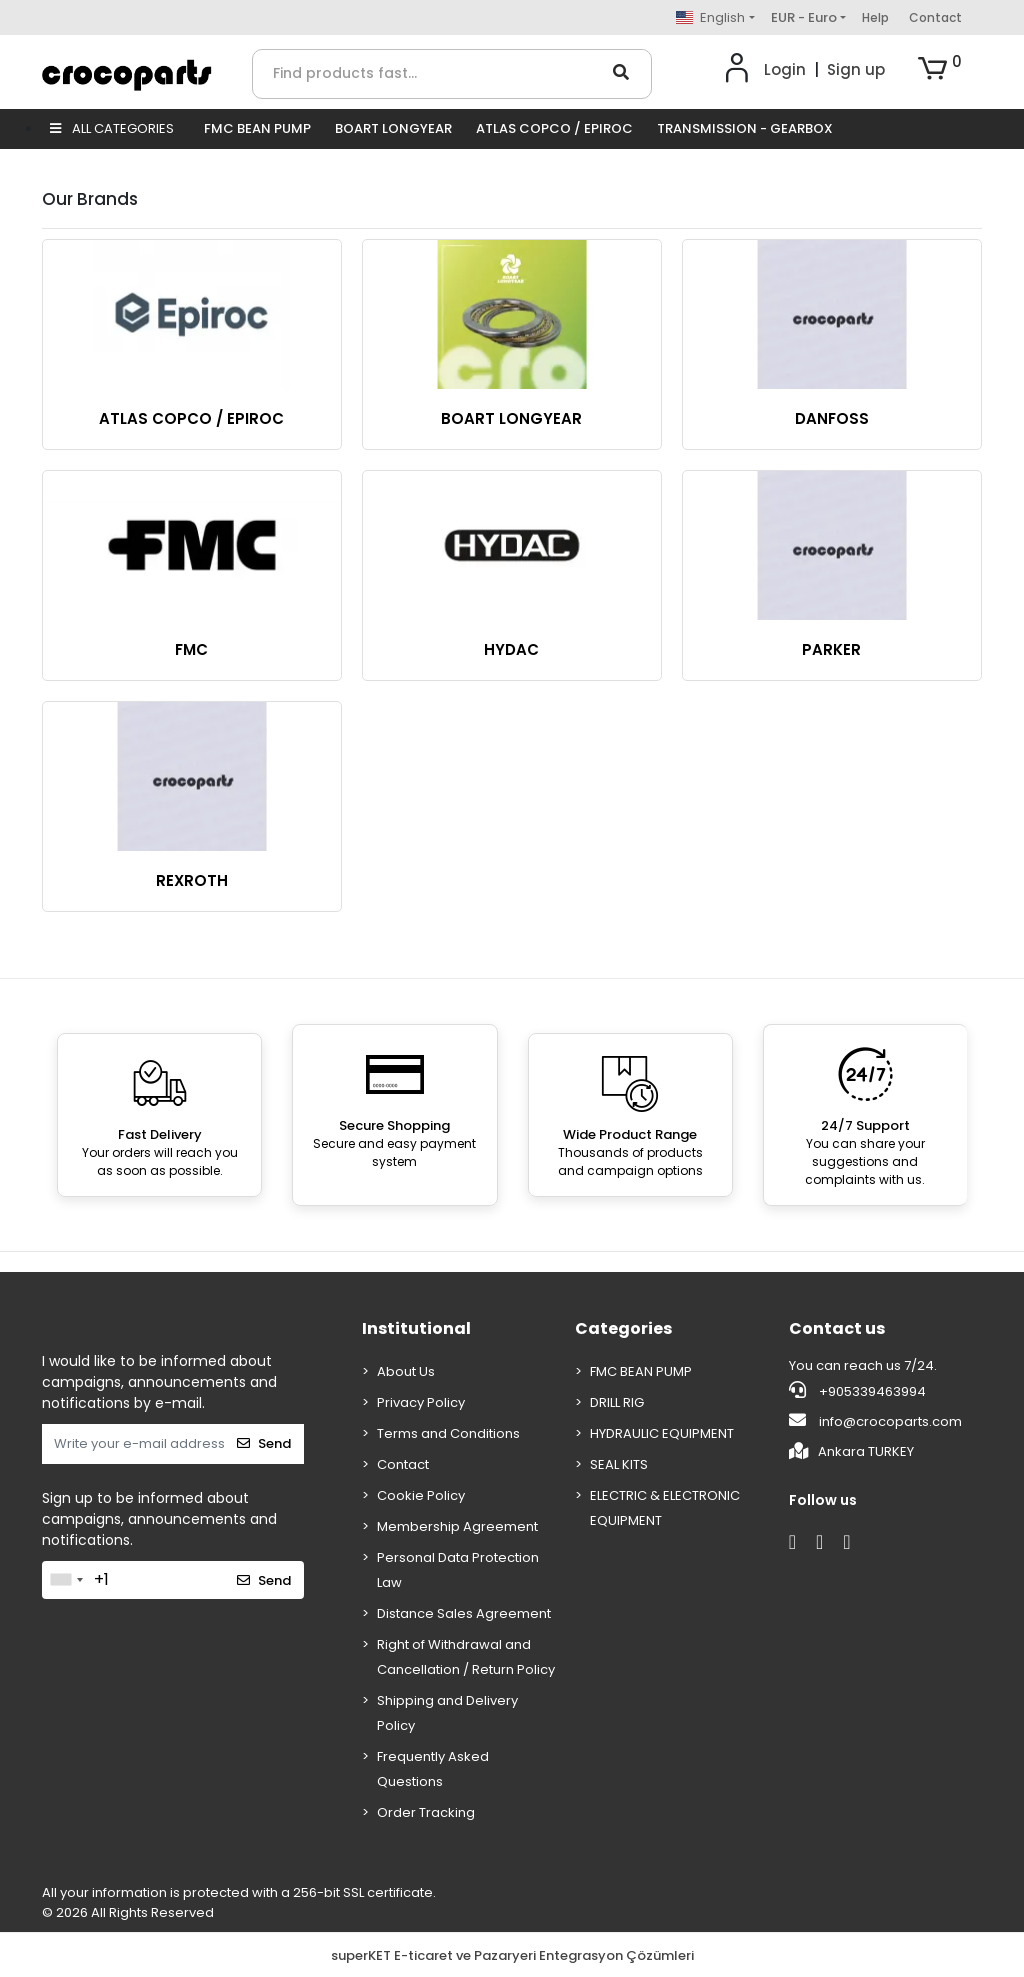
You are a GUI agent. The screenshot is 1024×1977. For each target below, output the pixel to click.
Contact (935, 17)
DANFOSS (832, 418)
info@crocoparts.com (875, 1421)
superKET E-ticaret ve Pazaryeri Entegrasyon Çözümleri (512, 1955)
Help (875, 17)
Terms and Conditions (448, 1433)
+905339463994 (857, 1391)
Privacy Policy (421, 1402)
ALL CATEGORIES (112, 128)
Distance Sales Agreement (464, 1613)
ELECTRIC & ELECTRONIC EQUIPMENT (665, 1508)
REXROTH (192, 880)
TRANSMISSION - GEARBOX (745, 128)
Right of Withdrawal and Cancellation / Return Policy (466, 1657)
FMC (191, 649)
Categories (623, 1328)
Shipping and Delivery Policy (447, 1713)
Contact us (837, 1328)
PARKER (831, 649)
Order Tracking (426, 1812)
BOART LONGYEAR (393, 128)
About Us (406, 1371)
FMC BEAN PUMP (257, 128)
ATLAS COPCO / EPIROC (554, 128)
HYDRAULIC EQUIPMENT (662, 1433)
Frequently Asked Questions (433, 1769)
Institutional (416, 1328)
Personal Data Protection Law (458, 1570)
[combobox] (66, 1580)
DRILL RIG (617, 1402)
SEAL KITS (619, 1464)
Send (264, 1443)
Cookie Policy (421, 1495)
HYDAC (511, 649)
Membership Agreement (457, 1526)
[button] (940, 70)
